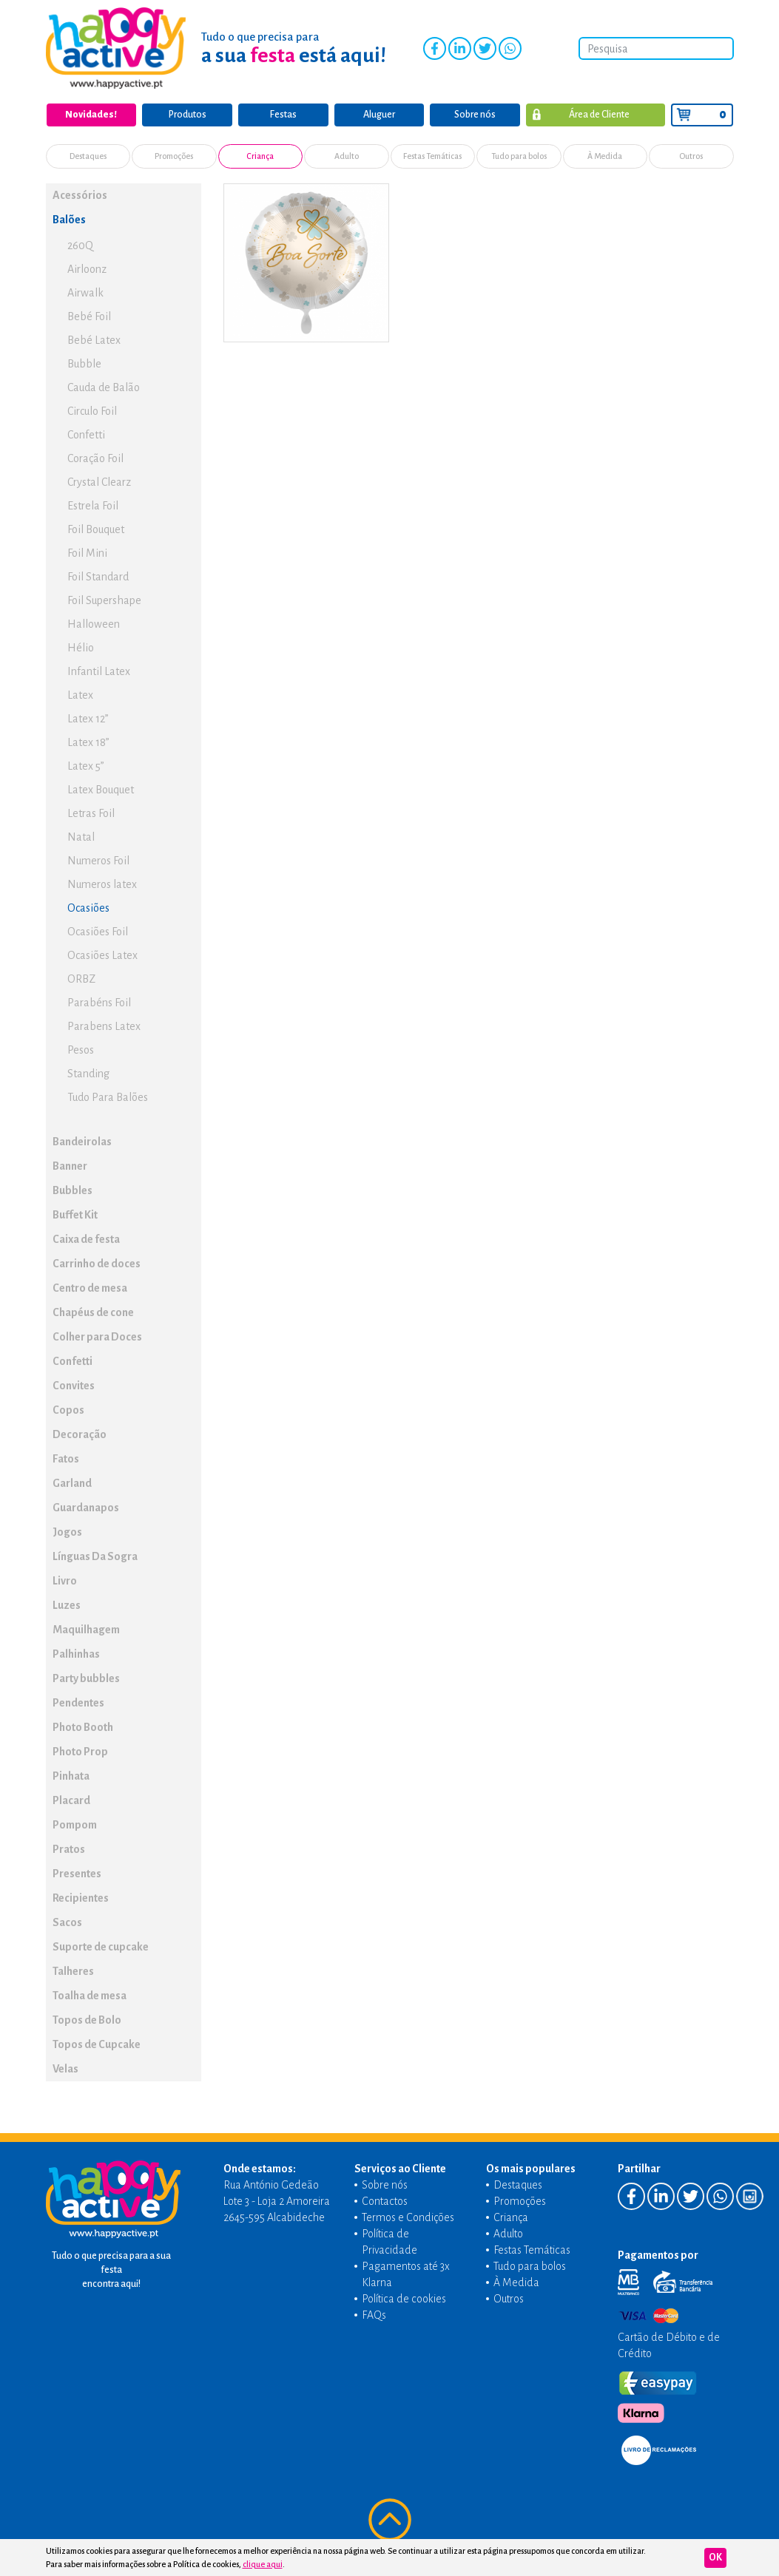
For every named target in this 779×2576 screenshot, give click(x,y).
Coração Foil (95, 458)
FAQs (374, 2314)
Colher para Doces (97, 1336)
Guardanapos (86, 1507)
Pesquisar (720, 48)
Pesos (80, 1049)
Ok (715, 2557)
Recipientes (81, 1897)
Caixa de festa (86, 1238)
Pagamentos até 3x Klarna (406, 2274)
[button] (187, 194)
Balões (69, 219)
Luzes (67, 1604)
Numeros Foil (98, 860)
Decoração (80, 1434)
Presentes (77, 1873)
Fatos (66, 1458)
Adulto (346, 156)
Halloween (93, 623)
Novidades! (91, 114)
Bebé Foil (89, 316)
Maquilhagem (86, 1629)
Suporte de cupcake (101, 1946)
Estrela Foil (92, 505)
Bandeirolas (82, 1141)
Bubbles (72, 1190)
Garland (72, 1482)
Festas (283, 114)
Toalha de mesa (90, 1995)
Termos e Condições (408, 2217)
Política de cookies (404, 2298)
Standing (88, 1073)
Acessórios (80, 194)
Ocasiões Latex (102, 954)
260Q (80, 245)
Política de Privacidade (389, 2241)
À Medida (605, 156)
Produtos (187, 114)
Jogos (67, 1531)
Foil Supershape (104, 600)
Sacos (67, 1922)
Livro (65, 1580)
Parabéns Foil (99, 1002)
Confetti (86, 434)
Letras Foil (91, 812)
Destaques (88, 156)
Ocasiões (88, 907)
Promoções (174, 156)
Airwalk (85, 292)
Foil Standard (98, 576)
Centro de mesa (90, 1287)
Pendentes (78, 1702)
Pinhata (71, 1775)
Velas (65, 2068)
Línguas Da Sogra (95, 1556)
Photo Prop (80, 1751)
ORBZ (81, 978)
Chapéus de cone (93, 1312)
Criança (260, 156)
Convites (74, 1385)
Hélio (80, 647)
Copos (68, 1409)
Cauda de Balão (103, 387)
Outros (691, 156)
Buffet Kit (75, 1214)
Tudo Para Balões (107, 1096)
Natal (81, 836)
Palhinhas (76, 1653)
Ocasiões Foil (97, 931)
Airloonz (87, 268)
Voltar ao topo (389, 2519)
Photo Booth (83, 1726)
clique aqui (263, 2564)
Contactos (385, 2200)
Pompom (75, 1824)
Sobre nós (475, 114)
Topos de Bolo (87, 2019)
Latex (80, 694)
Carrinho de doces (97, 1263)
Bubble (84, 363)
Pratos (69, 1848)
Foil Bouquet (95, 529)
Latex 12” (88, 718)
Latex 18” (88, 742)
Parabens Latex (104, 1025)
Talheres (73, 1970)
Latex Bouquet (100, 789)
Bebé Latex (94, 339)
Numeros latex (102, 883)
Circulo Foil (92, 410)
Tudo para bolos (518, 156)
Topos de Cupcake (97, 2044)
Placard (71, 1800)
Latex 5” (85, 765)
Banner (70, 1165)
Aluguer (379, 114)
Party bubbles (86, 1678)
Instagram (534, 48)
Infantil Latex (98, 671)
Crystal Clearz (99, 481)
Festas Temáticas (433, 156)
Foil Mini (87, 552)
